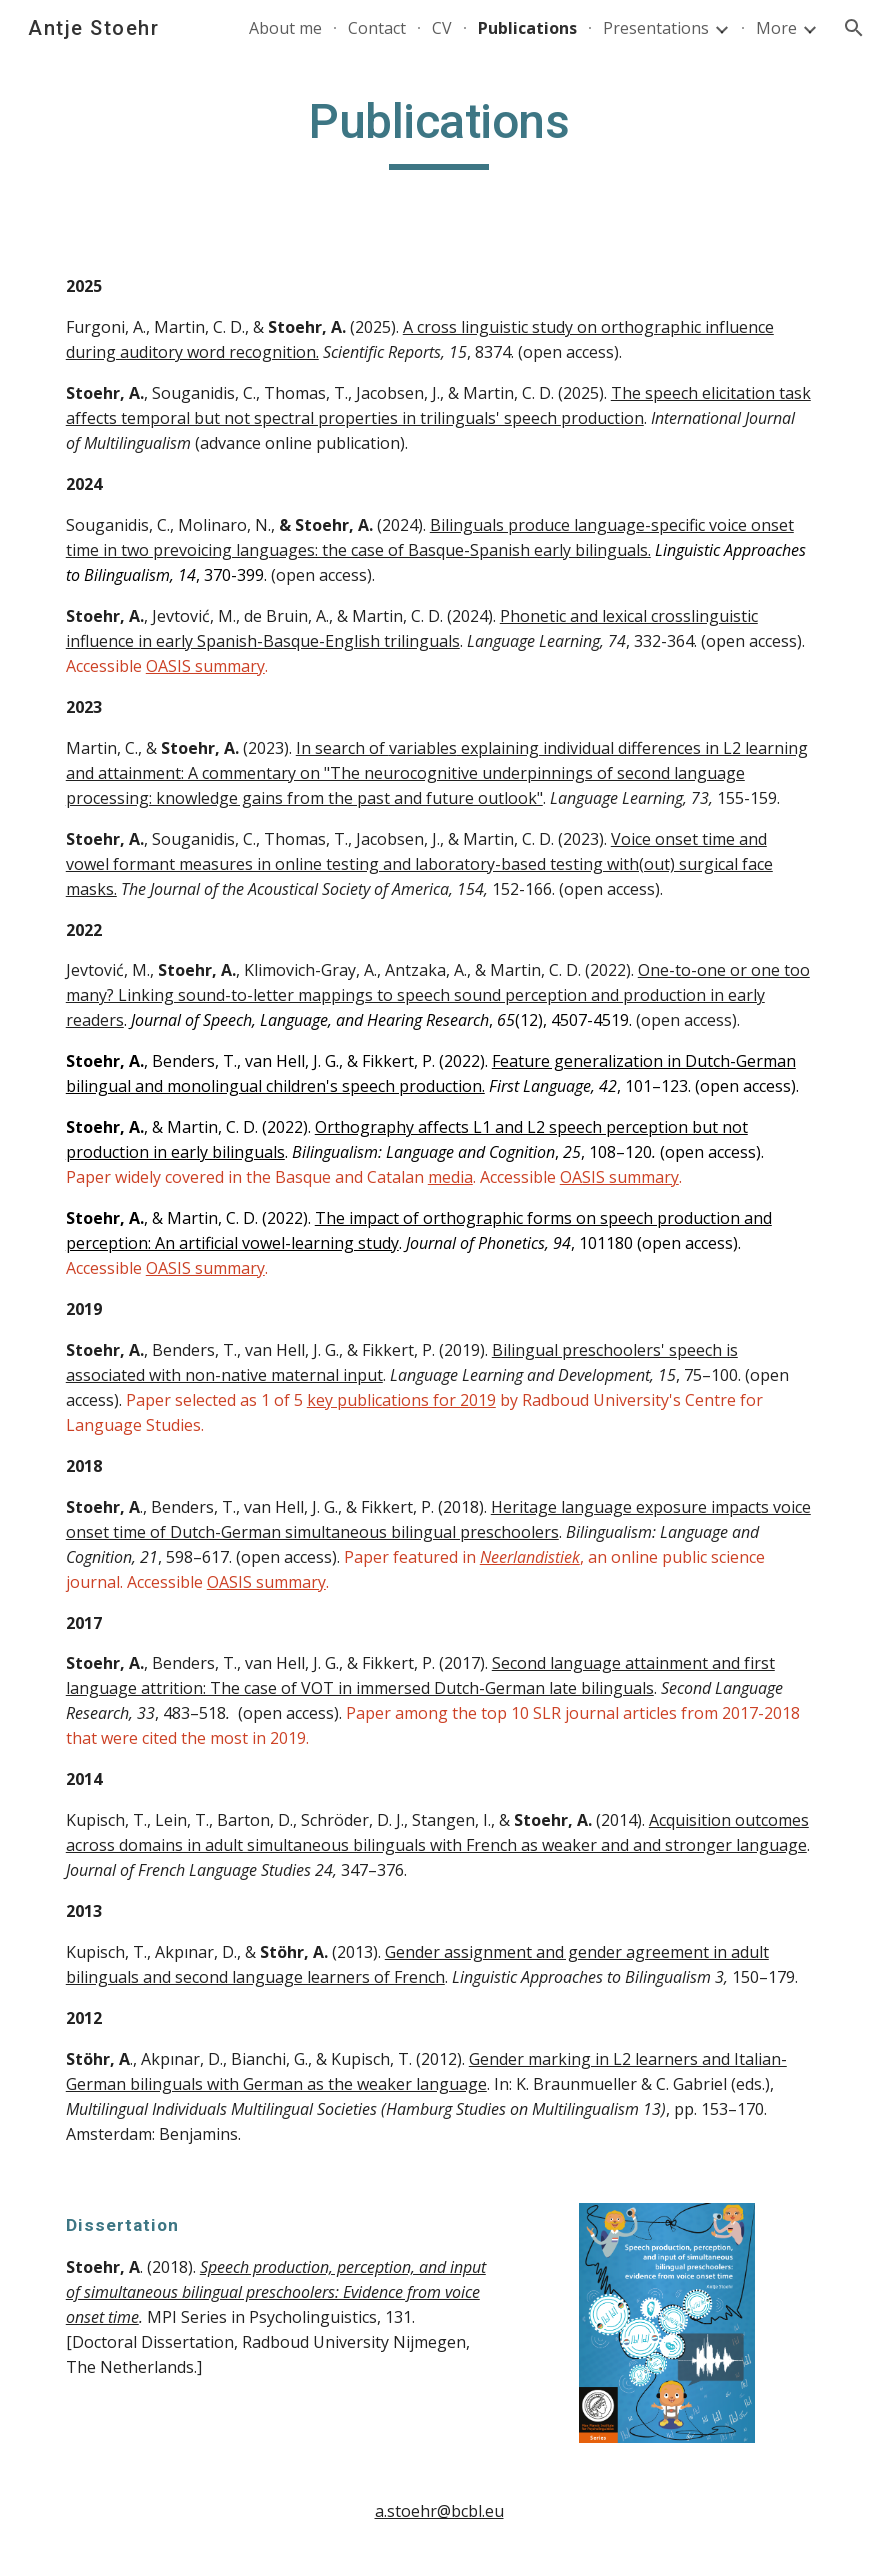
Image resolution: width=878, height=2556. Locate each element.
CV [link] (442, 28)
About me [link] (285, 28)
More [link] (776, 28)
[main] (439, 131)
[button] (854, 28)
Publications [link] (527, 28)
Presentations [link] (656, 28)
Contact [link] (377, 28)
